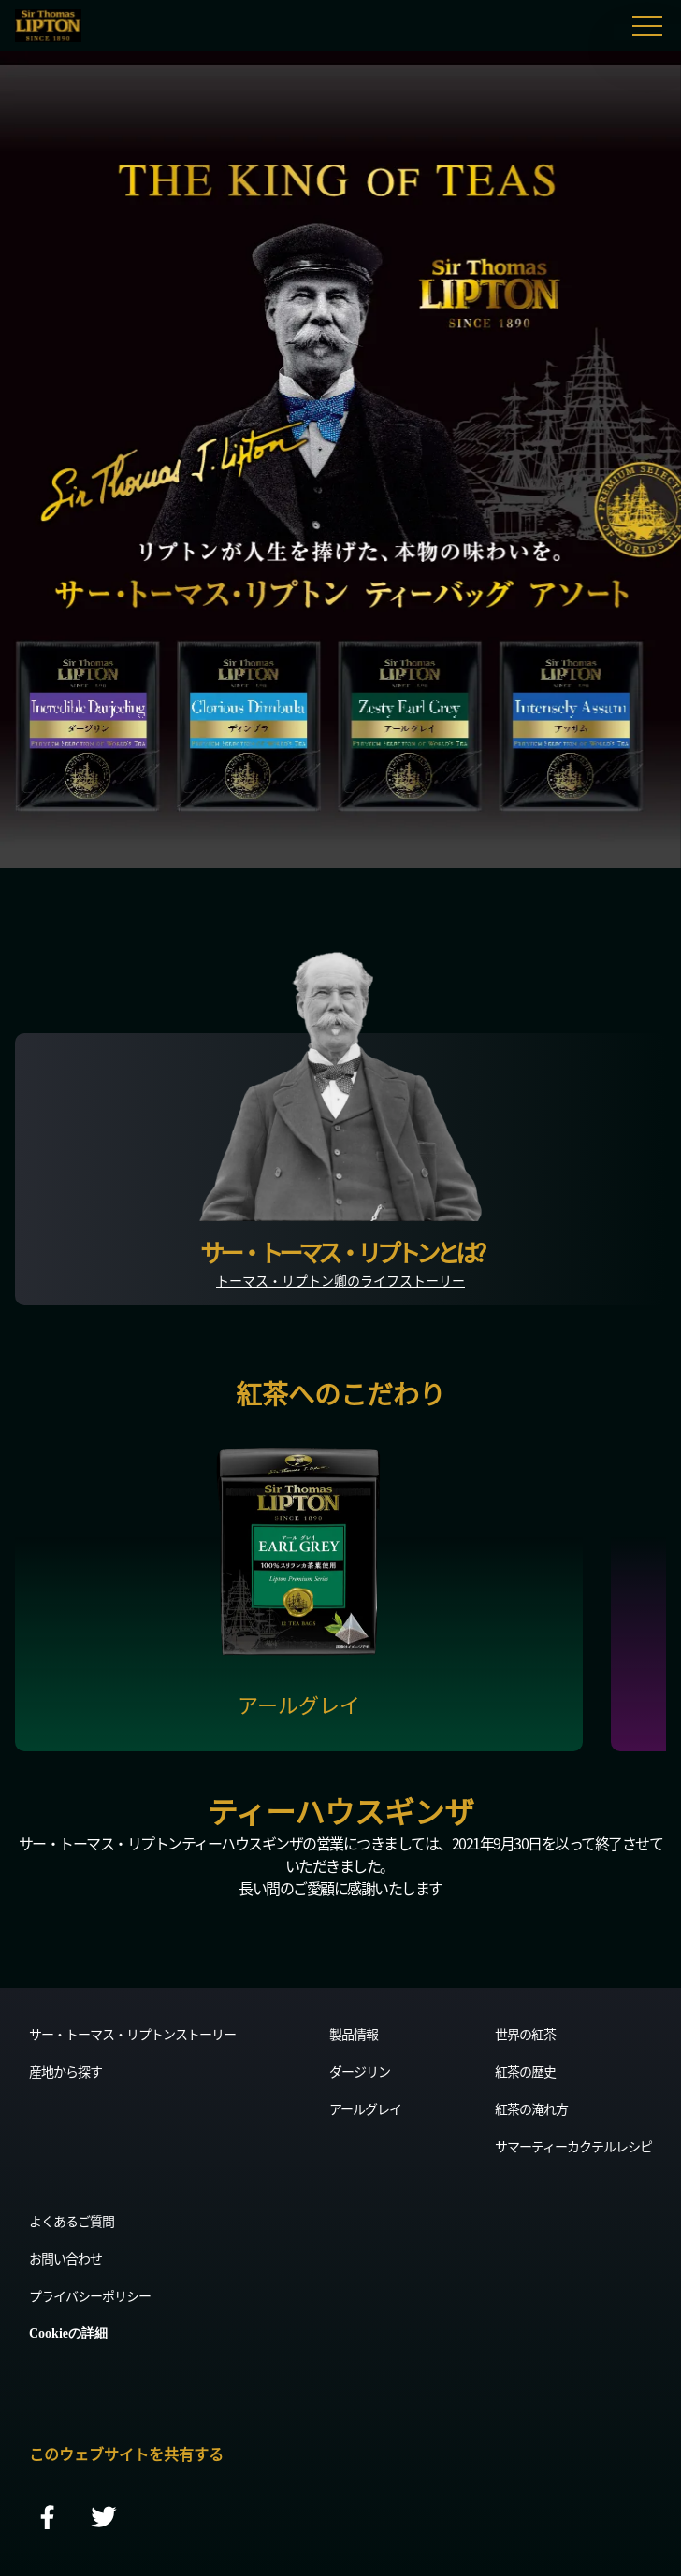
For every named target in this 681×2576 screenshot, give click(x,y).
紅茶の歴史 (525, 2071)
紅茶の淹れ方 (531, 2108)
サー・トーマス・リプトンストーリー (132, 2033)
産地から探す (65, 2071)
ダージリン (359, 2071)
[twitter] (104, 2518)
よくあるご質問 (71, 2220)
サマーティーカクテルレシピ (573, 2146)
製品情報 (353, 2033)
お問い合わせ (65, 2258)
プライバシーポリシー (90, 2295)
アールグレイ (365, 2108)
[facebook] (47, 2518)
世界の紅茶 (525, 2033)
